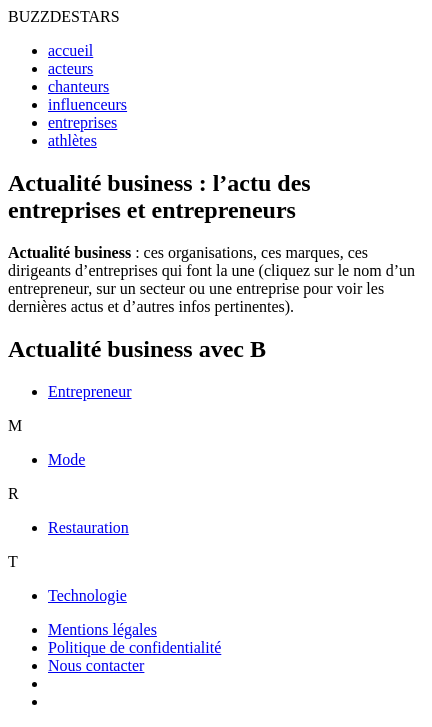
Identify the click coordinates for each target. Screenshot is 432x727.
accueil (70, 50)
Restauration (88, 527)
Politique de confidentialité (134, 647)
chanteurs (78, 86)
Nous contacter (96, 665)
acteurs (70, 68)
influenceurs (87, 104)
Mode (66, 459)
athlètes (72, 140)
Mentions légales (102, 629)
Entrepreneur (90, 391)
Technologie (87, 595)
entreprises (82, 122)
